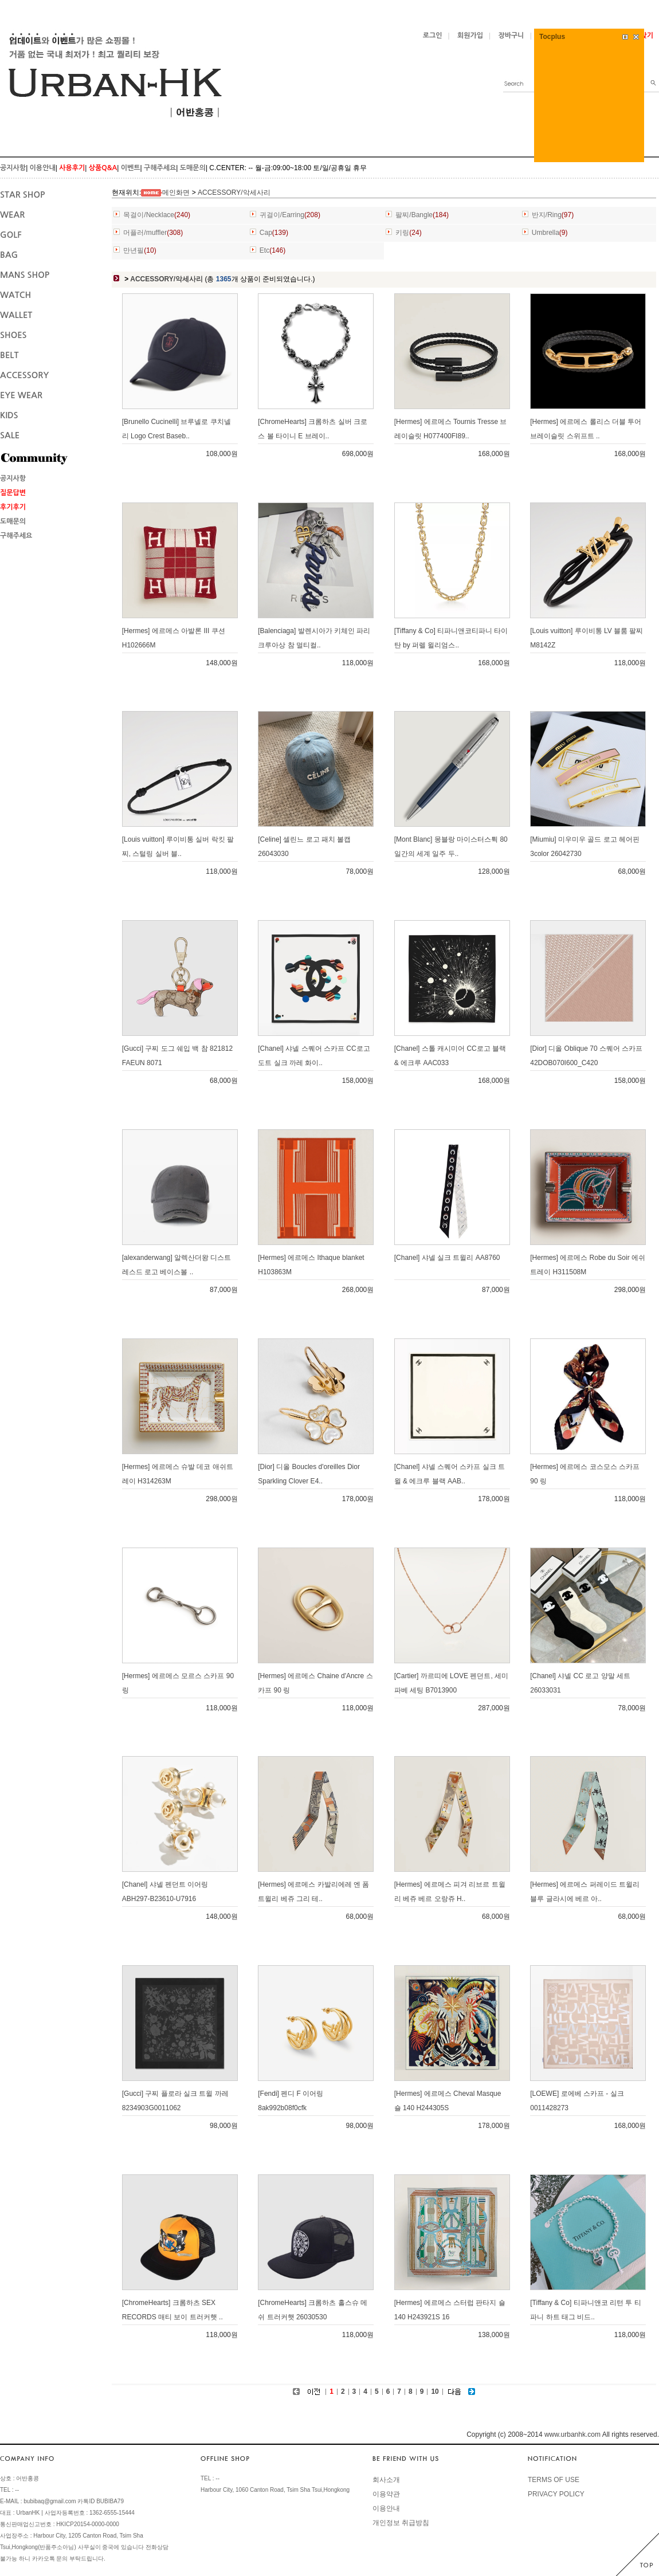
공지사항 (13, 167)
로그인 (432, 35)
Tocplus (552, 37)
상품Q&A (103, 167)
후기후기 (13, 507)
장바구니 (511, 35)
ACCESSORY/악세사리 (234, 193)
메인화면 (176, 193)
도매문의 (193, 167)
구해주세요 (160, 167)
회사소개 (386, 2480)
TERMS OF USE (553, 2480)
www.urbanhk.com (572, 2434)
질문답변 (13, 492)
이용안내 (43, 167)
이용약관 (386, 2494)
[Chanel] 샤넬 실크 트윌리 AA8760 (447, 1258)
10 (434, 2391)
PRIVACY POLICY (556, 2494)
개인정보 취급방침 (400, 2523)
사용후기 (72, 167)
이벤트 (130, 167)
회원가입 (470, 35)
